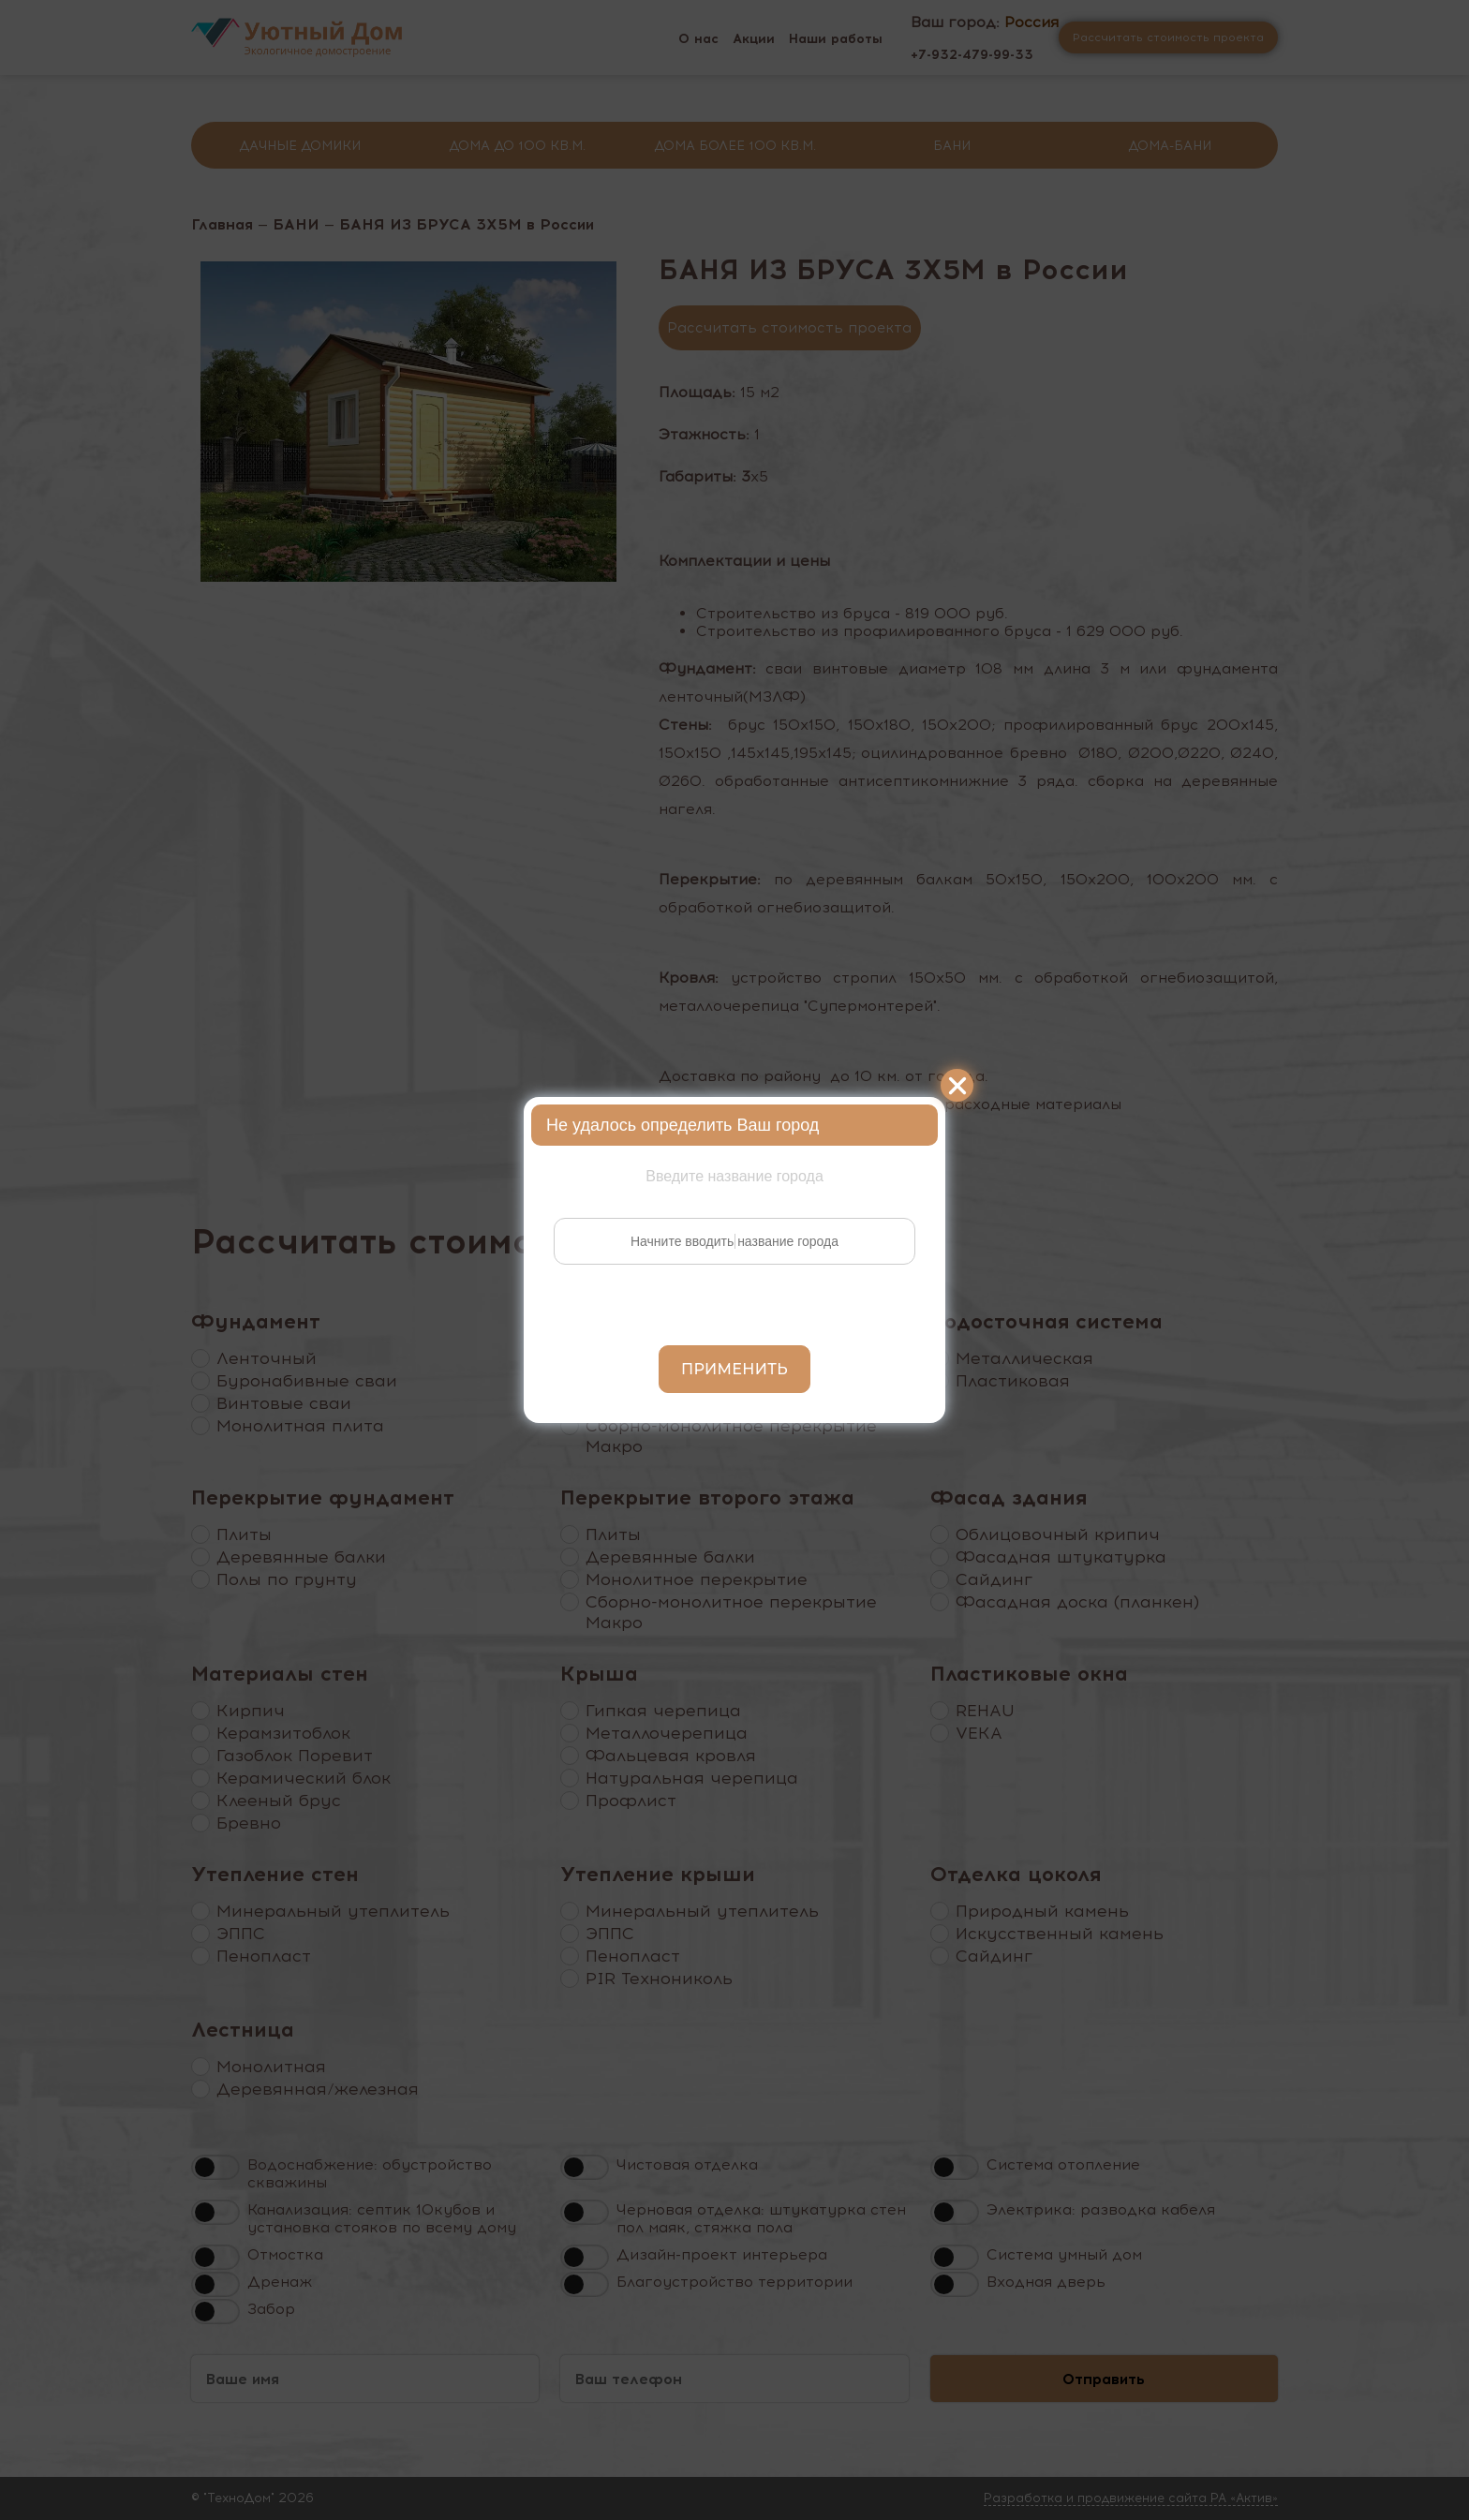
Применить (734, 1369)
